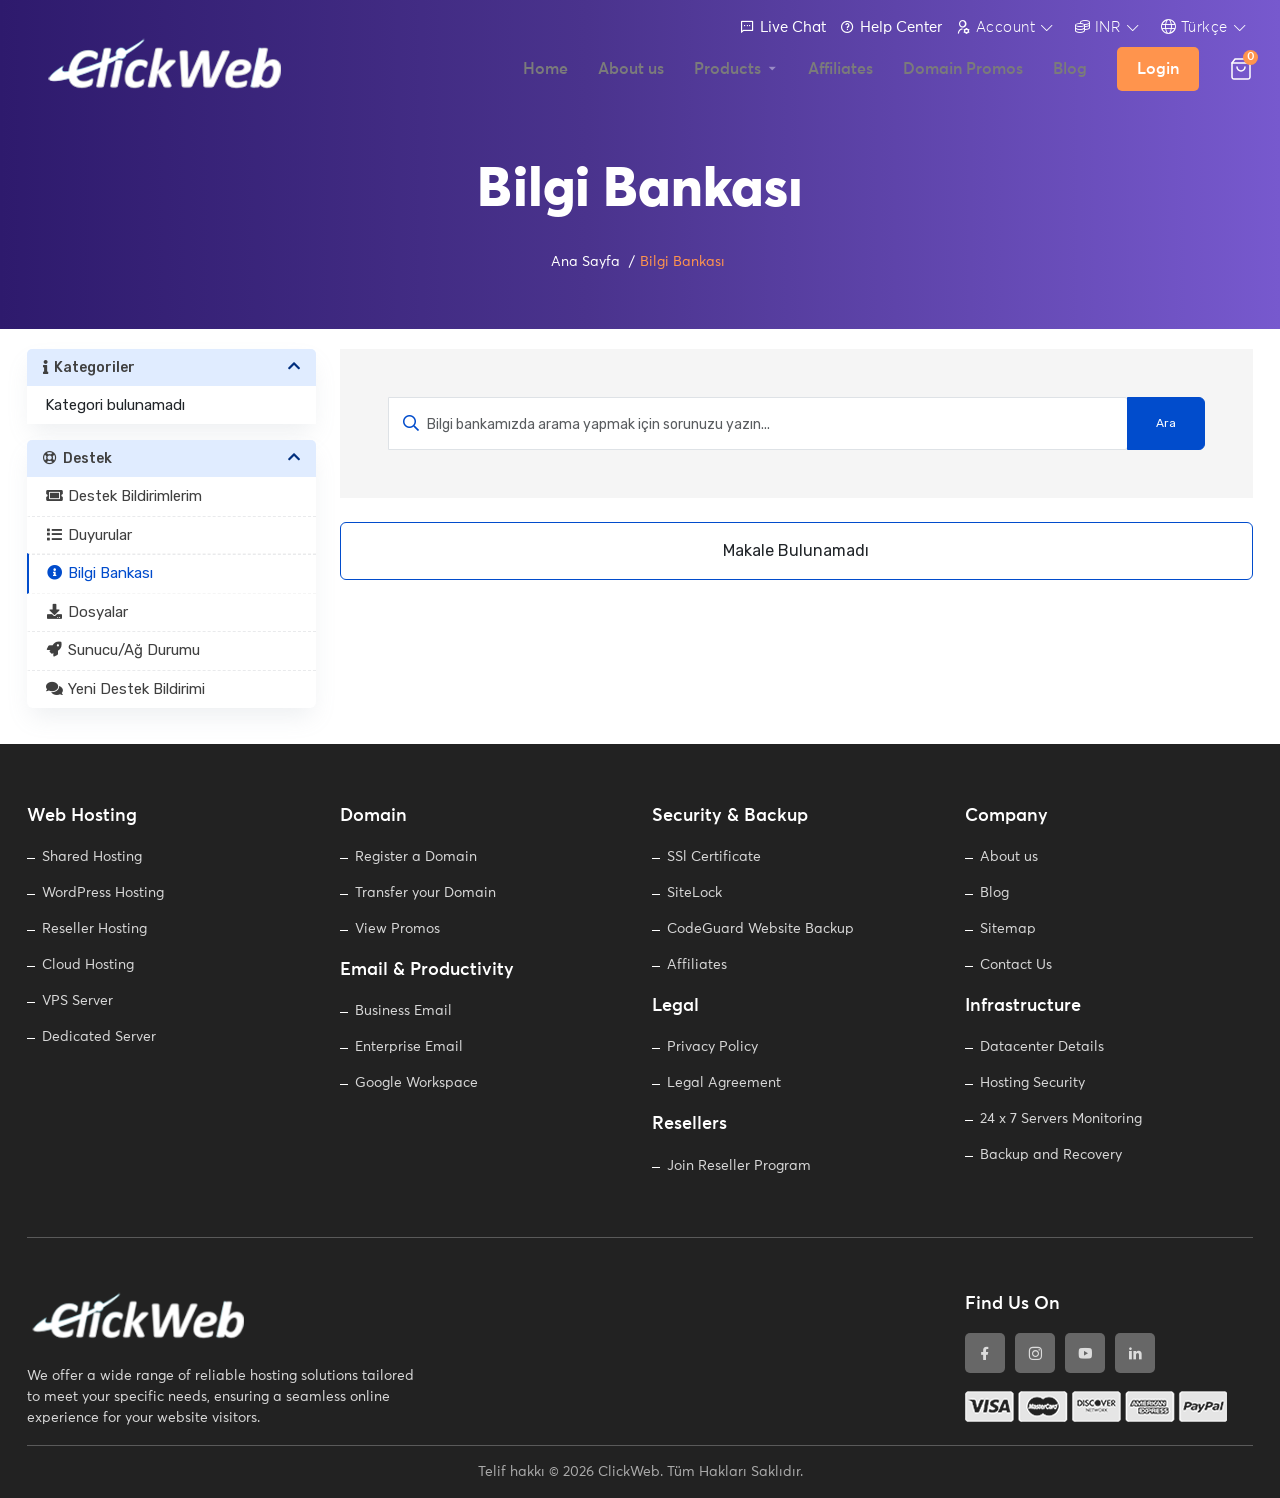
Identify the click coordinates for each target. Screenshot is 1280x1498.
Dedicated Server (99, 1037)
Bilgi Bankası (99, 573)
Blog (994, 893)
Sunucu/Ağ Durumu (122, 650)
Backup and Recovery (1051, 1155)
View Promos (397, 929)
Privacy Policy (712, 1047)
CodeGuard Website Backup (760, 929)
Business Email (403, 1011)
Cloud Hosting (88, 965)
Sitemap (1008, 929)
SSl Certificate (714, 857)
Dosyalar (86, 612)
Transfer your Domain (425, 893)
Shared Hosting (92, 857)
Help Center (891, 27)
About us (1009, 857)
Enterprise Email (409, 1047)
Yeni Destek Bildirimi (125, 689)
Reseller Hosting (94, 929)
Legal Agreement (724, 1083)
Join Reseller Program (739, 1166)
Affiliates (697, 965)
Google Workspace (416, 1083)
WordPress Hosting (103, 893)
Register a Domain (416, 857)
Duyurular (88, 535)
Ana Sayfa (585, 262)
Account (996, 27)
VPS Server (77, 1001)
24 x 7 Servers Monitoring (1061, 1119)
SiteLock (694, 893)
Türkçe (1194, 27)
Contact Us (1016, 965)
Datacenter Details (1042, 1047)
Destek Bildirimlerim (123, 496)
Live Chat (783, 27)
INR (1098, 27)
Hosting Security (1032, 1083)
